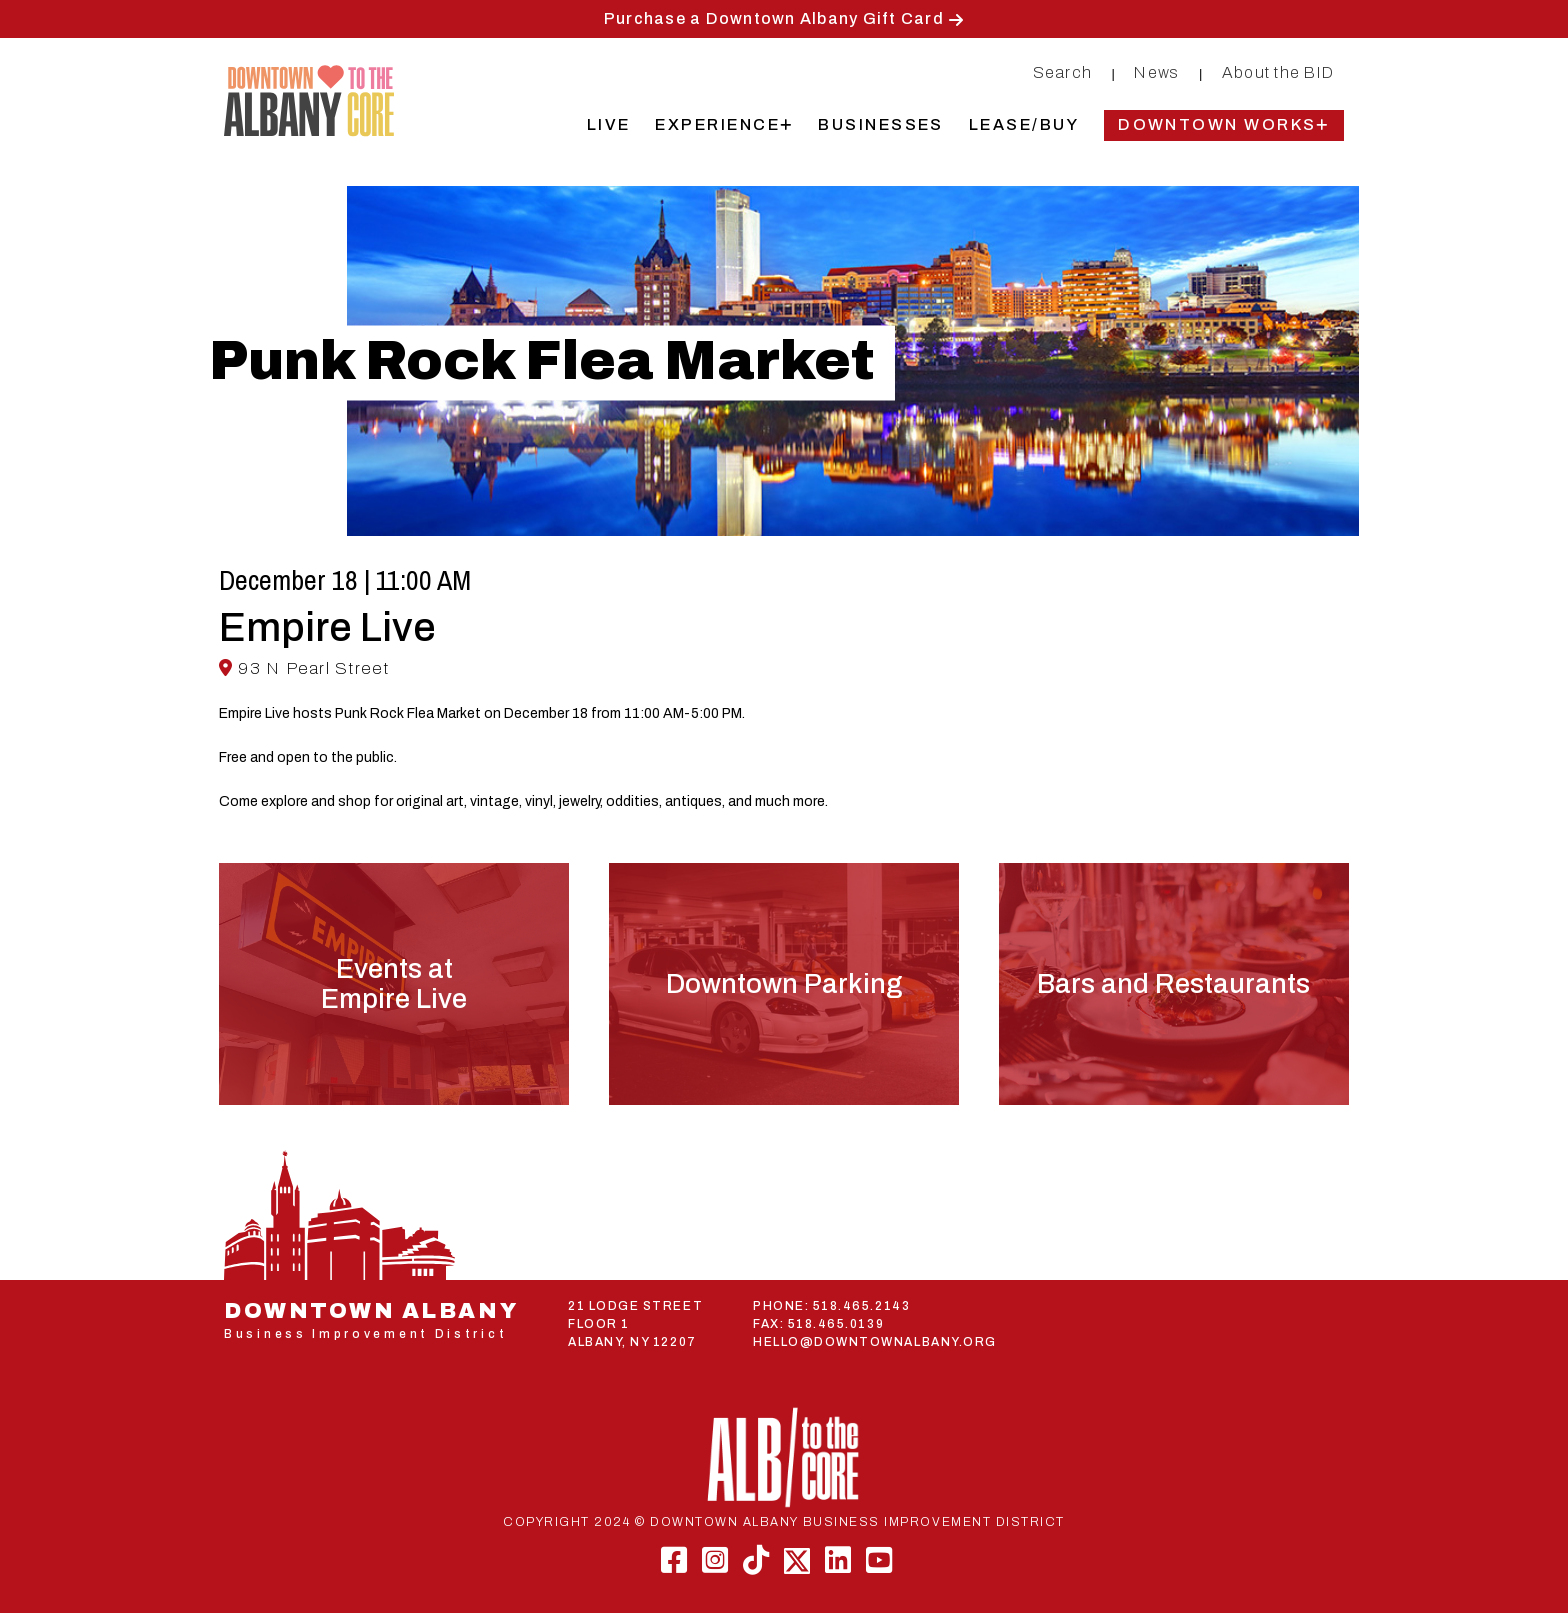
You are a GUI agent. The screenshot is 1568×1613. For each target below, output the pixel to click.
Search (1063, 72)
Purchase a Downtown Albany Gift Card (774, 18)
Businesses (881, 124)
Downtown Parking (784, 984)
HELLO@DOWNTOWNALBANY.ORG (875, 1342)
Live (609, 124)
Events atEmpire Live (394, 984)
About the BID (1278, 72)
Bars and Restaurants (1173, 984)
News (1156, 72)
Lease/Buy (1024, 124)
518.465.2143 (861, 1306)
